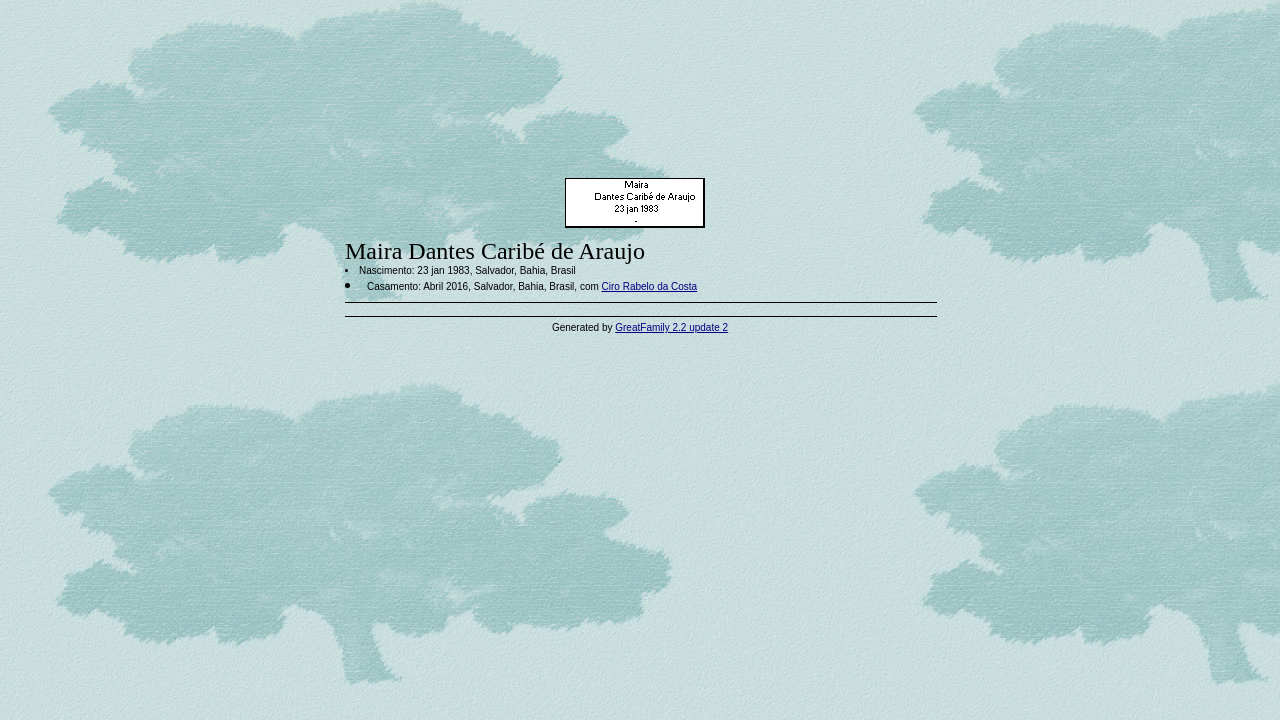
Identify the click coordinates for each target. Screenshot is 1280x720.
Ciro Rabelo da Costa (650, 286)
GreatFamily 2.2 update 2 (671, 327)
